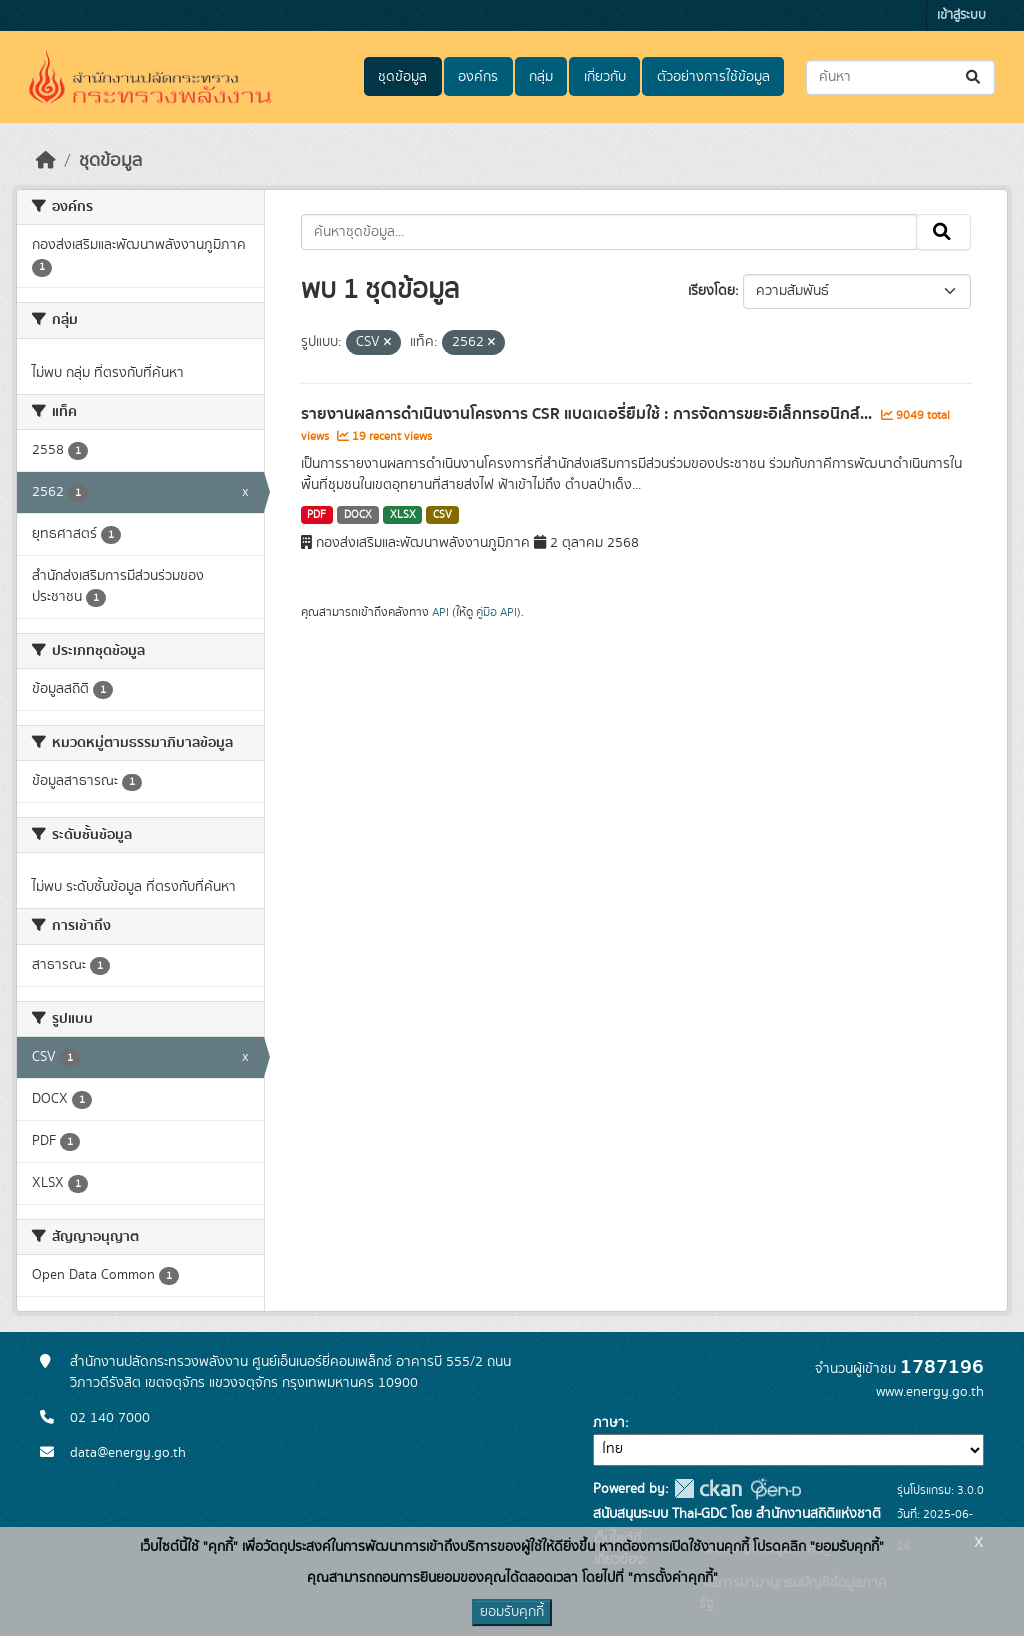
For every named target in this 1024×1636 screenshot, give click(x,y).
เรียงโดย (711, 291)
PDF (316, 515)
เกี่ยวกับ (605, 77)
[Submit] (974, 77)
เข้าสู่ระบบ (961, 15)
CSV (442, 515)
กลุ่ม (541, 77)
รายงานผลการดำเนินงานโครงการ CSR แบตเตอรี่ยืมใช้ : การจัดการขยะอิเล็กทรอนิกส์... (588, 414)
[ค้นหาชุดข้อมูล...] (900, 77)
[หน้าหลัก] (46, 161)
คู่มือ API (496, 612)
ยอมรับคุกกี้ (512, 1612)
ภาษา (609, 1423)
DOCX (358, 515)
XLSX (403, 515)
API (440, 612)
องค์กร (478, 77)
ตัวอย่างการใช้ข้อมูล (713, 77)
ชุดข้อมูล (402, 77)
